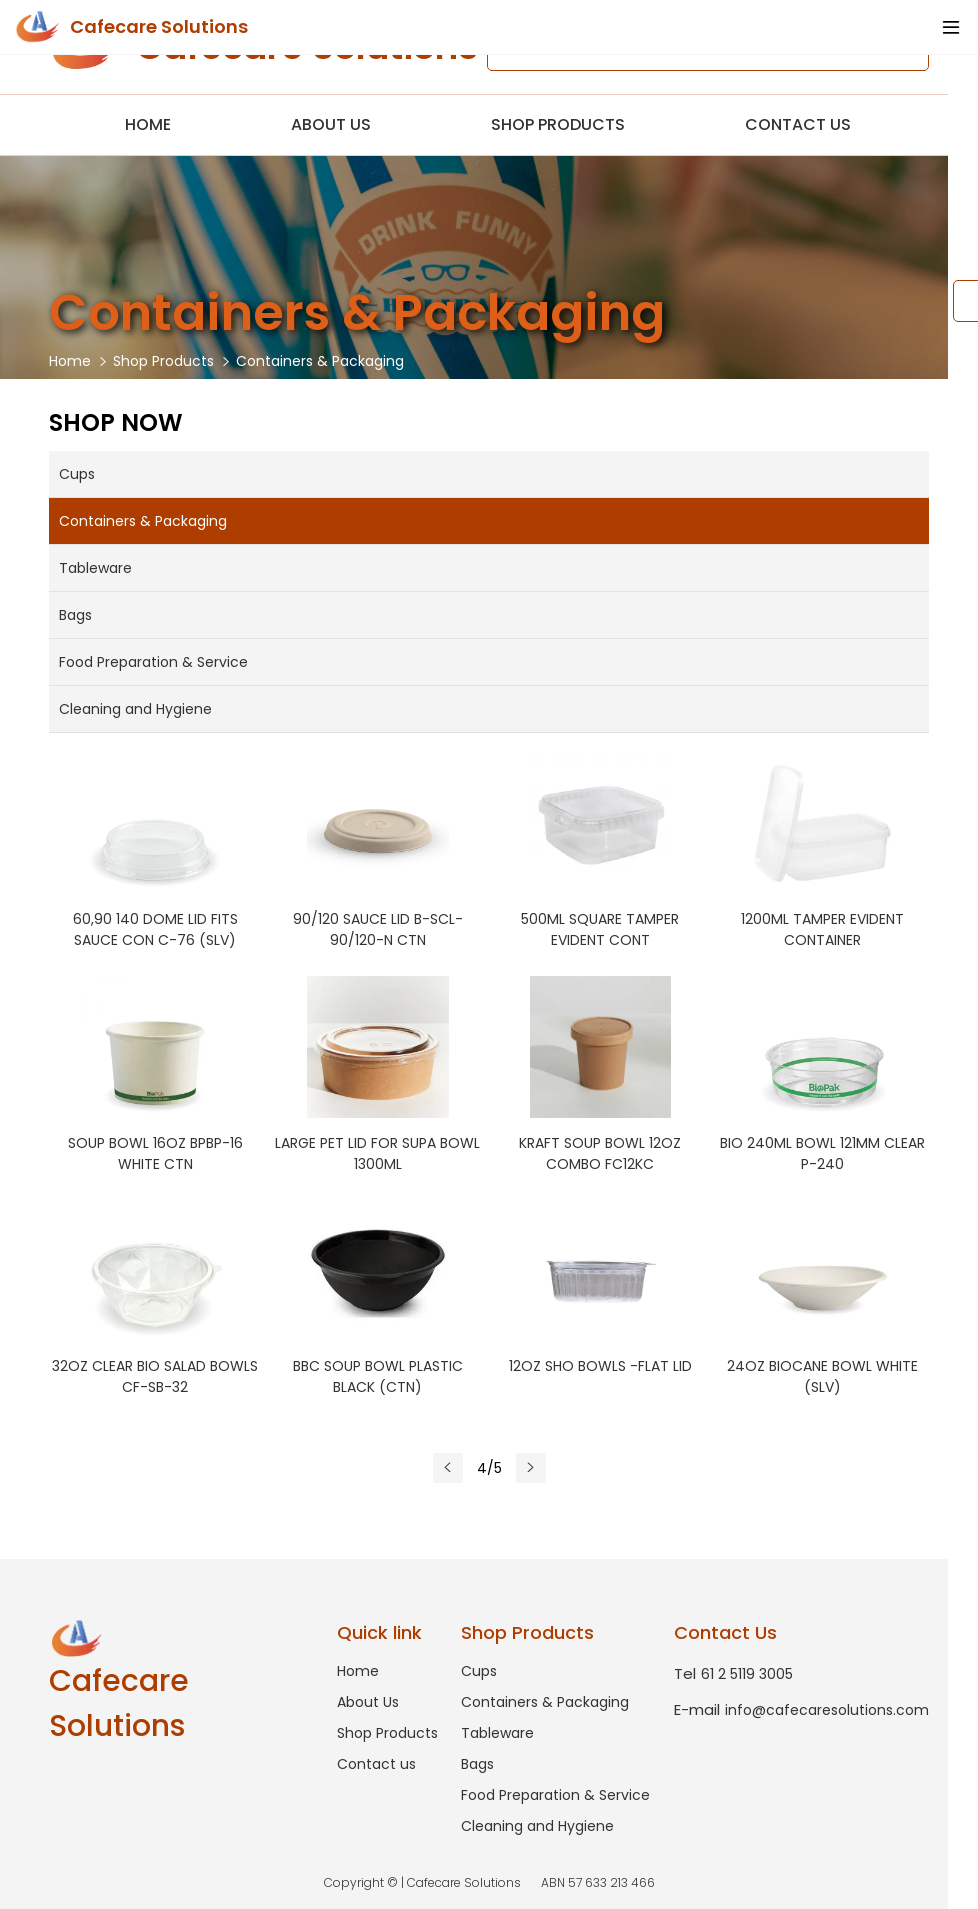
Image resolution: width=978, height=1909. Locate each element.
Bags (75, 615)
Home (148, 124)
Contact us (798, 124)
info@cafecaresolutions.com (801, 1710)
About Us (331, 124)
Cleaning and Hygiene (135, 709)
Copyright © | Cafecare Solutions (489, 1883)
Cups (77, 474)
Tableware (95, 568)
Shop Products (558, 124)
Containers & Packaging (320, 361)
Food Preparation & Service (153, 662)
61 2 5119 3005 (733, 1674)
